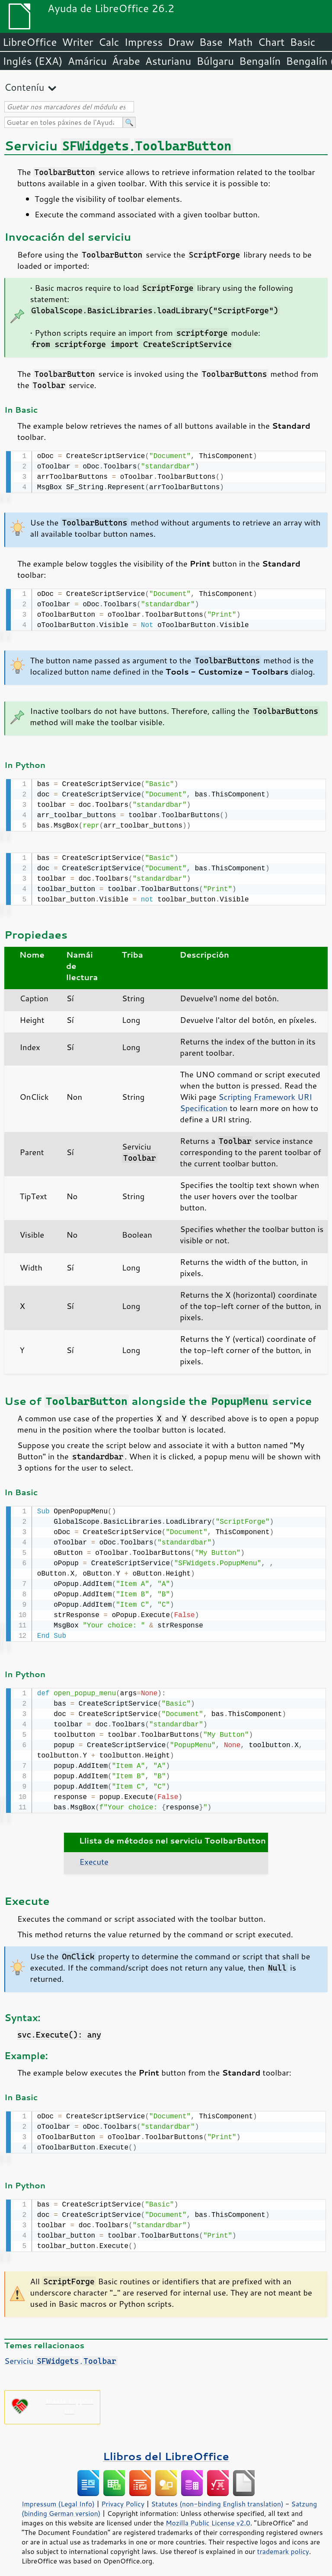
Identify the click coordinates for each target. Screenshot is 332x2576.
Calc (109, 42)
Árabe (126, 61)
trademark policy (283, 2544)
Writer (77, 42)
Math (240, 42)
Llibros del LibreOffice (166, 2449)
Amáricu (87, 61)
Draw (181, 42)
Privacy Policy (122, 2497)
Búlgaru (215, 61)
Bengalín (260, 61)
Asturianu (168, 61)
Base (211, 42)
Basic (302, 42)
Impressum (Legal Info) (58, 2497)
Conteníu (24, 87)
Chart (271, 42)
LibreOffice (30, 42)
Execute (94, 1856)
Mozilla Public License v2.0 (208, 2516)
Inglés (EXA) (33, 61)
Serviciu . (61, 2353)
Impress (143, 42)
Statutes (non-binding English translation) (217, 2497)
